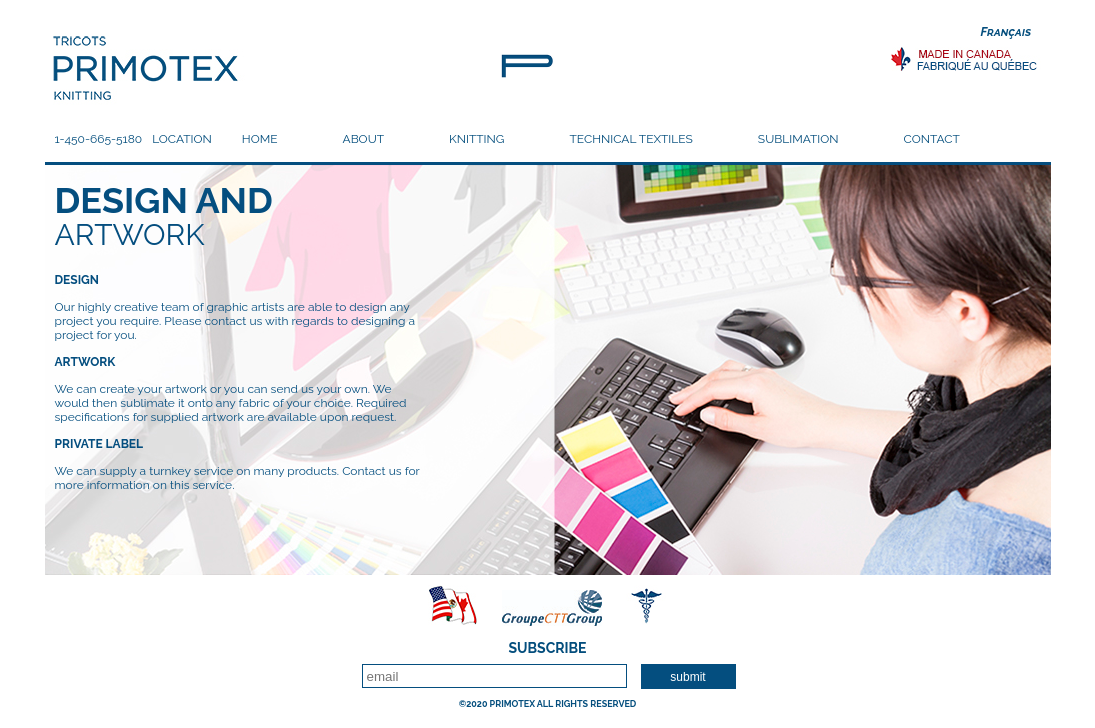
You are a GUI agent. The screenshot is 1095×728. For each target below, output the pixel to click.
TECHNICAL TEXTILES (630, 139)
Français (1006, 32)
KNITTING (476, 139)
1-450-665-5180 (99, 139)
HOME (260, 139)
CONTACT (932, 139)
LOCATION (182, 139)
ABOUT (364, 139)
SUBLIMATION (798, 139)
